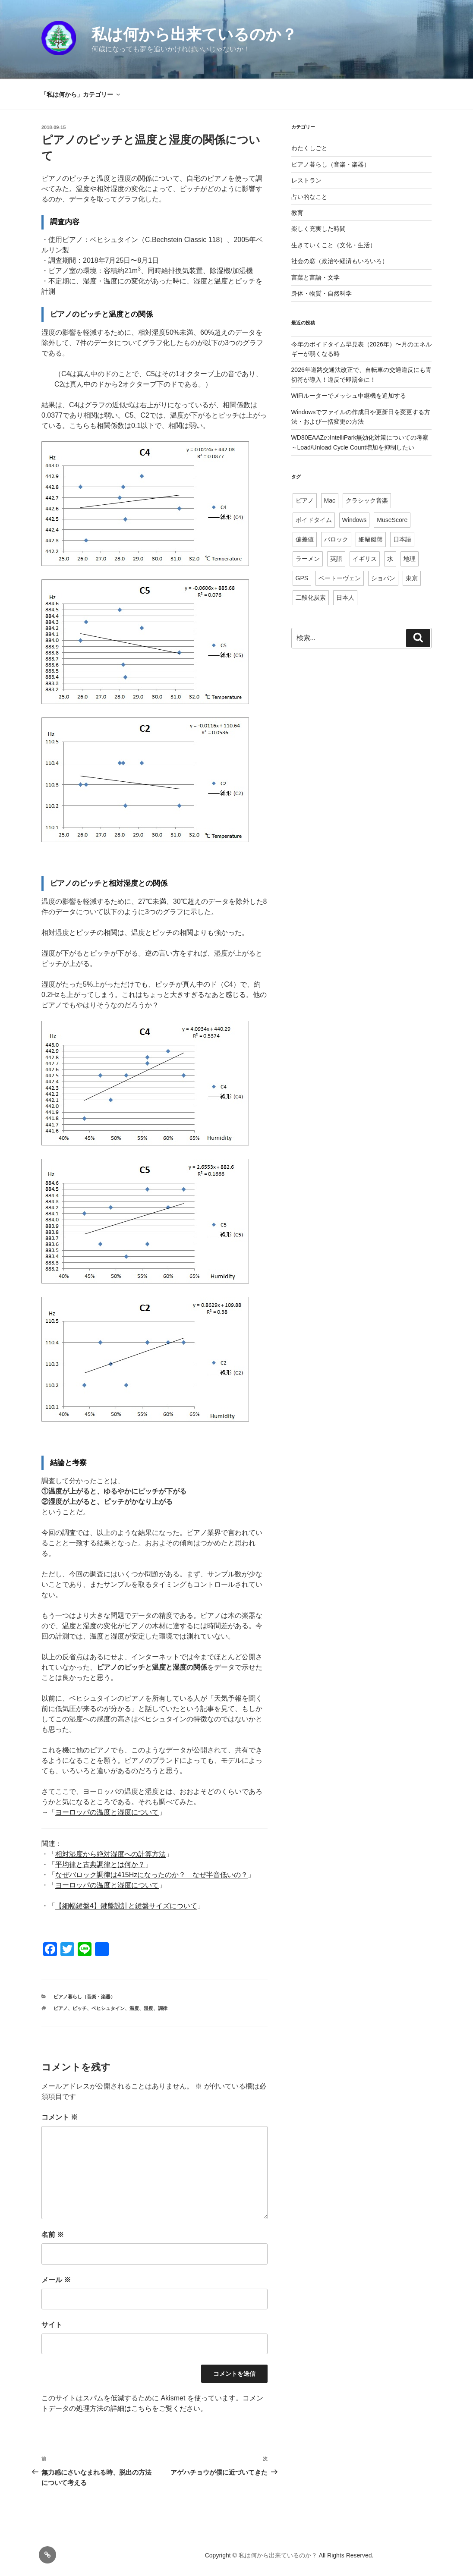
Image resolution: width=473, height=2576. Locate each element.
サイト (51, 2324)
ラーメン (308, 558)
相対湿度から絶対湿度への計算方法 (110, 1854)
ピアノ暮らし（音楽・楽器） (84, 1996)
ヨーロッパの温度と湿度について (107, 1812)
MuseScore (392, 519)
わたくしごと (309, 148)
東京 (412, 578)
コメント (59, 2117)
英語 (336, 558)
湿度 (148, 2008)
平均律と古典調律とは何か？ (100, 1864)
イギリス (365, 558)
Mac (329, 500)
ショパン (383, 578)
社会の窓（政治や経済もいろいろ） (339, 261)
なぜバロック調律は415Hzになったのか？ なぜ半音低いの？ (151, 1874)
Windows (354, 519)
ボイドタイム (314, 519)
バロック (336, 539)
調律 (162, 2008)
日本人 (345, 597)
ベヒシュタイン (108, 2008)
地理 (410, 558)
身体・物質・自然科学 (321, 293)
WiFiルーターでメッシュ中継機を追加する (348, 395)
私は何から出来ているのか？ (194, 34)
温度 (134, 2008)
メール (56, 2279)
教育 (297, 212)
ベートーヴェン (339, 578)
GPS (302, 578)
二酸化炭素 (311, 597)
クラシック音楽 (367, 500)
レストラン (306, 180)
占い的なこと (309, 196)
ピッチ (80, 2008)
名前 (52, 2234)
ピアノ (61, 2008)
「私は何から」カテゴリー (81, 94)
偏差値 (305, 539)
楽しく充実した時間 (318, 228)
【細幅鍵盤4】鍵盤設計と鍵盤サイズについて (126, 1905)
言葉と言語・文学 (315, 277)
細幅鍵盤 (371, 539)
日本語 (402, 539)
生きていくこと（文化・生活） (333, 245)
